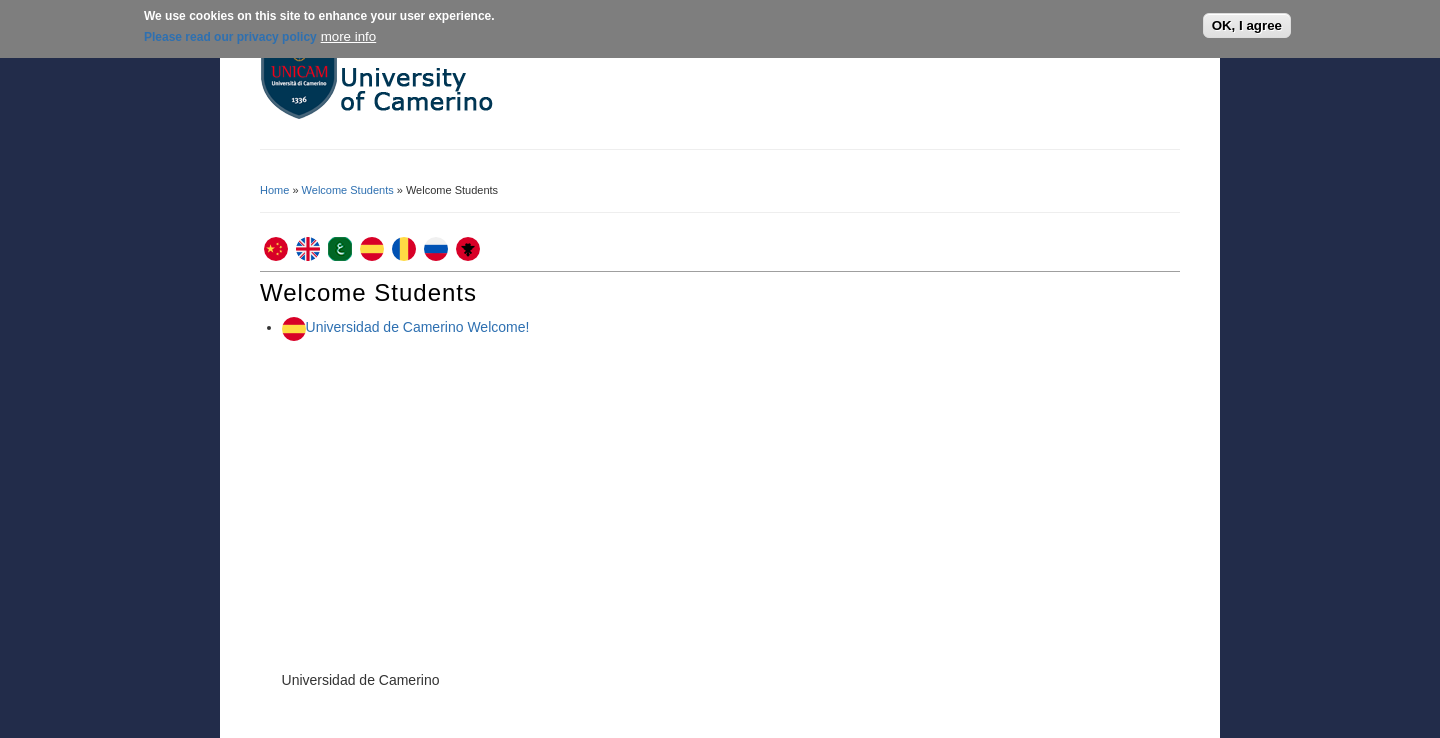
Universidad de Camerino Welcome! (418, 327)
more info (349, 36)
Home (274, 190)
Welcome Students (348, 190)
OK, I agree (1247, 25)
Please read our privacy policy (230, 37)
